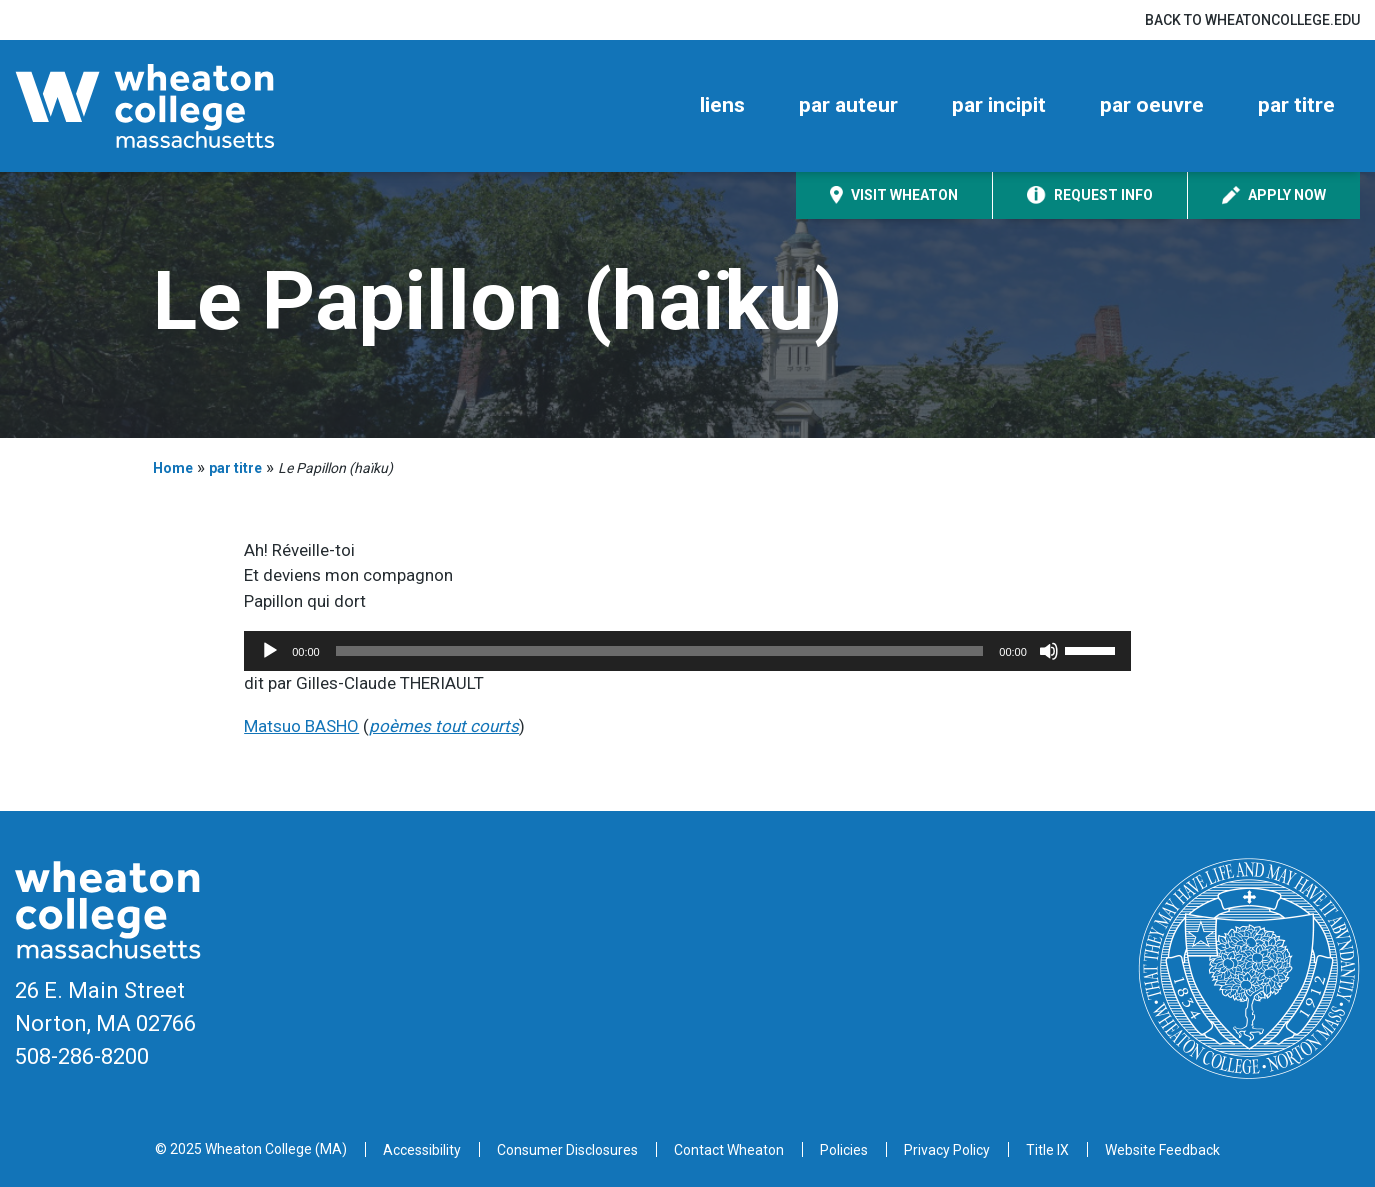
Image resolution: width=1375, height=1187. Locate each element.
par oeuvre (1152, 105)
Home (173, 468)
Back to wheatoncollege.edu (1252, 20)
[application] (687, 651)
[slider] (660, 651)
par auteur (848, 105)
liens (722, 105)
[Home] (180, 106)
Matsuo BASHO (301, 726)
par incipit (999, 105)
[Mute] (1049, 651)
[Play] (270, 651)
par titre (1296, 105)
